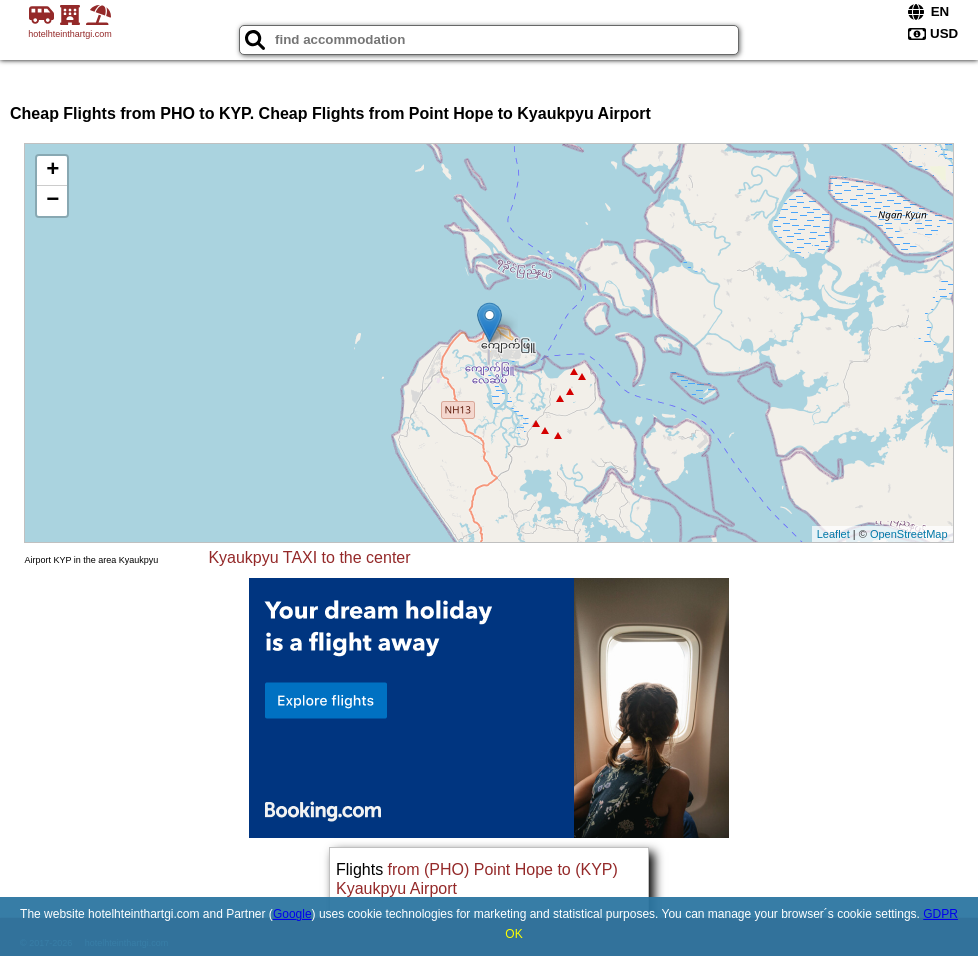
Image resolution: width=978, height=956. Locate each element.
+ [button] (52, 171)
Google (292, 914)
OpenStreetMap (909, 534)
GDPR (940, 914)
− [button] (52, 201)
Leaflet (833, 534)
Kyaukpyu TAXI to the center (309, 557)
